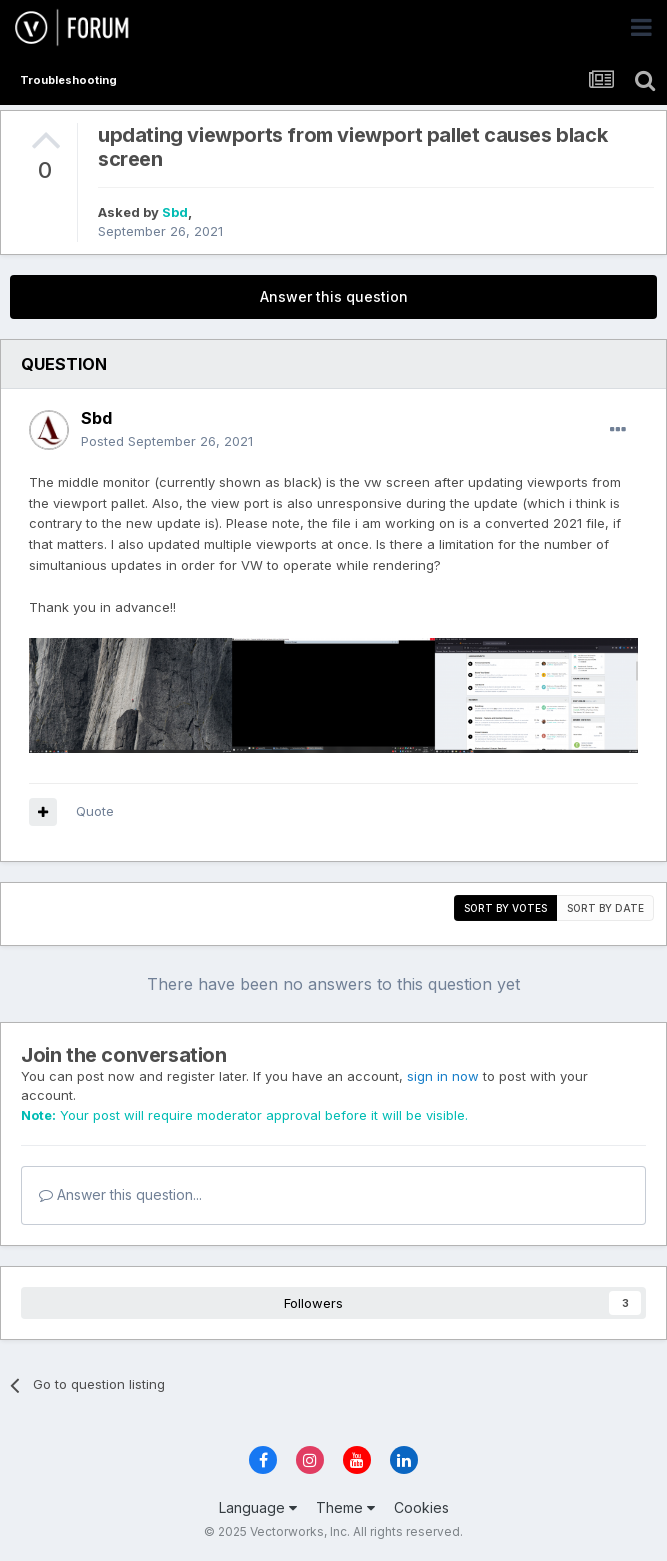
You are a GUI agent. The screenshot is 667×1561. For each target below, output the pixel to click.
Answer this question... (120, 1194)
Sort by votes (505, 908)
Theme (345, 1507)
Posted (167, 441)
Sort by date (605, 908)
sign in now (443, 1076)
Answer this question (334, 296)
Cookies (421, 1507)
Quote (95, 811)
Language (258, 1507)
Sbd (175, 212)
